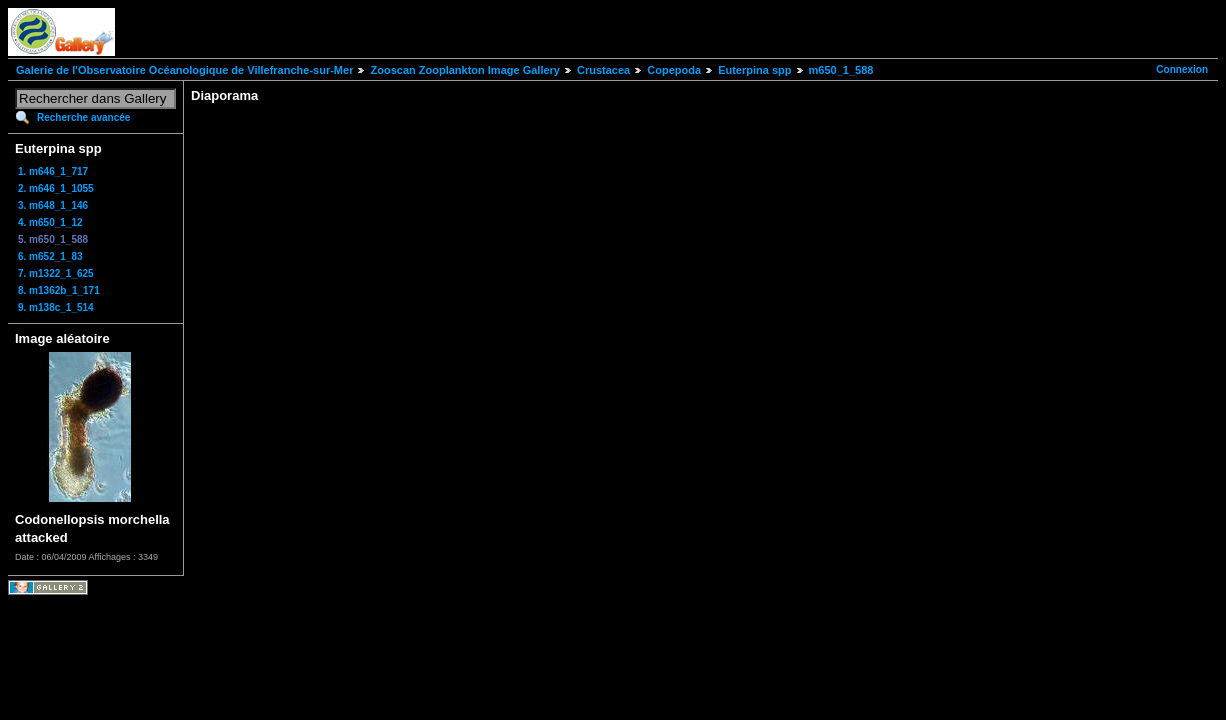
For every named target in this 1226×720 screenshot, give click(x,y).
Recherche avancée (83, 117)
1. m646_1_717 (53, 171)
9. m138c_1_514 (56, 307)
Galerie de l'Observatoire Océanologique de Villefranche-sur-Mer (184, 70)
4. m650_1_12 (50, 222)
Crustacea (603, 70)
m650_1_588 (841, 70)
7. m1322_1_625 (56, 273)
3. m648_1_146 (53, 205)
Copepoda (674, 70)
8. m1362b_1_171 (59, 290)
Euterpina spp (754, 70)
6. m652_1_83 (50, 256)
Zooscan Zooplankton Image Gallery (464, 70)
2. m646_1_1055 (56, 188)
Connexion (1182, 69)
